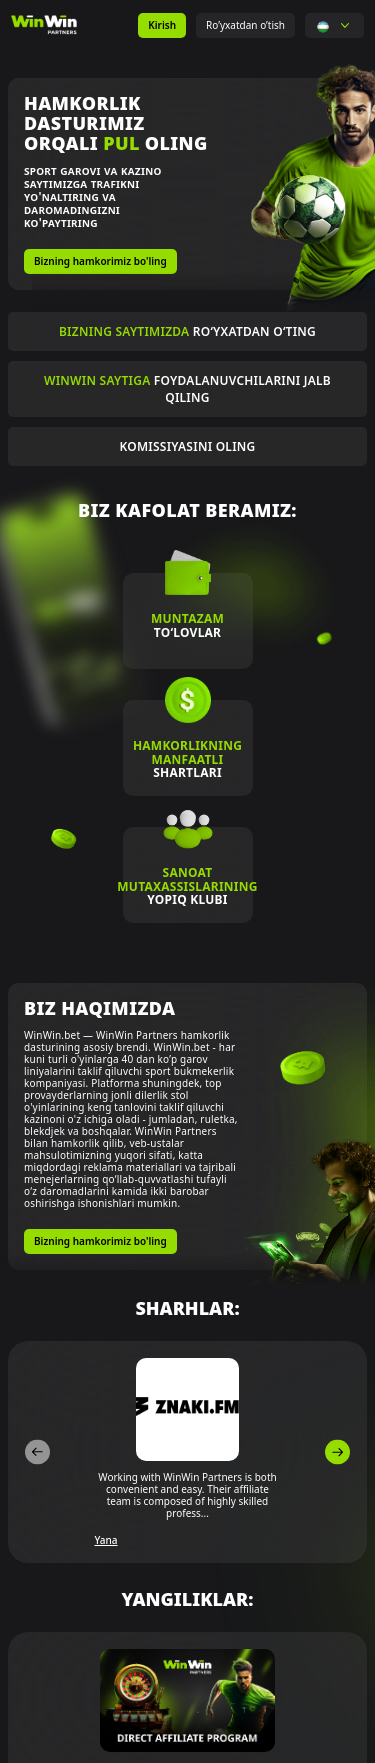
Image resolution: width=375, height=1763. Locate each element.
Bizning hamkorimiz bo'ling (100, 261)
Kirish (162, 25)
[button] (323, 25)
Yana (106, 1540)
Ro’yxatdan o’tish (245, 25)
